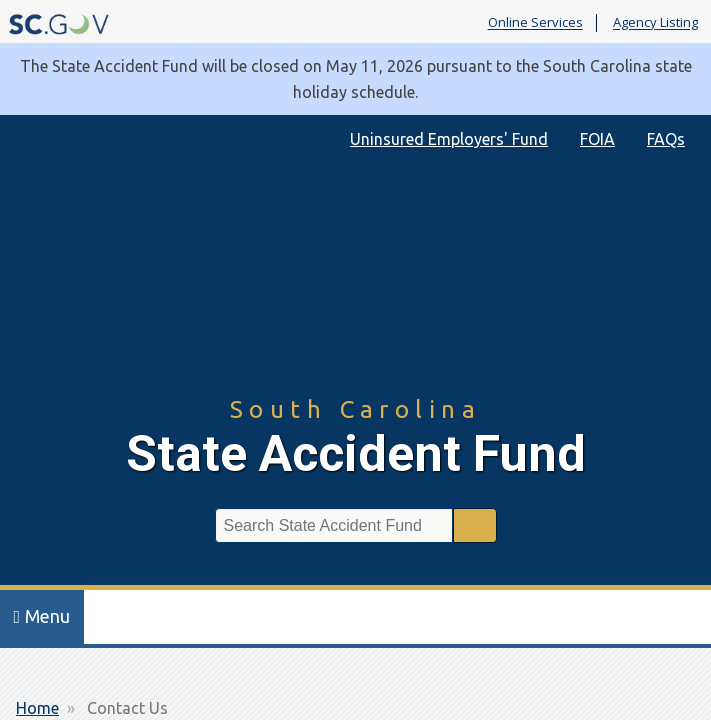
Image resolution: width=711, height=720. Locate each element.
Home (37, 708)
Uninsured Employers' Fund (449, 139)
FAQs (666, 139)
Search (475, 525)
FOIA (597, 139)
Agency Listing (655, 23)
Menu (42, 616)
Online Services (535, 23)
